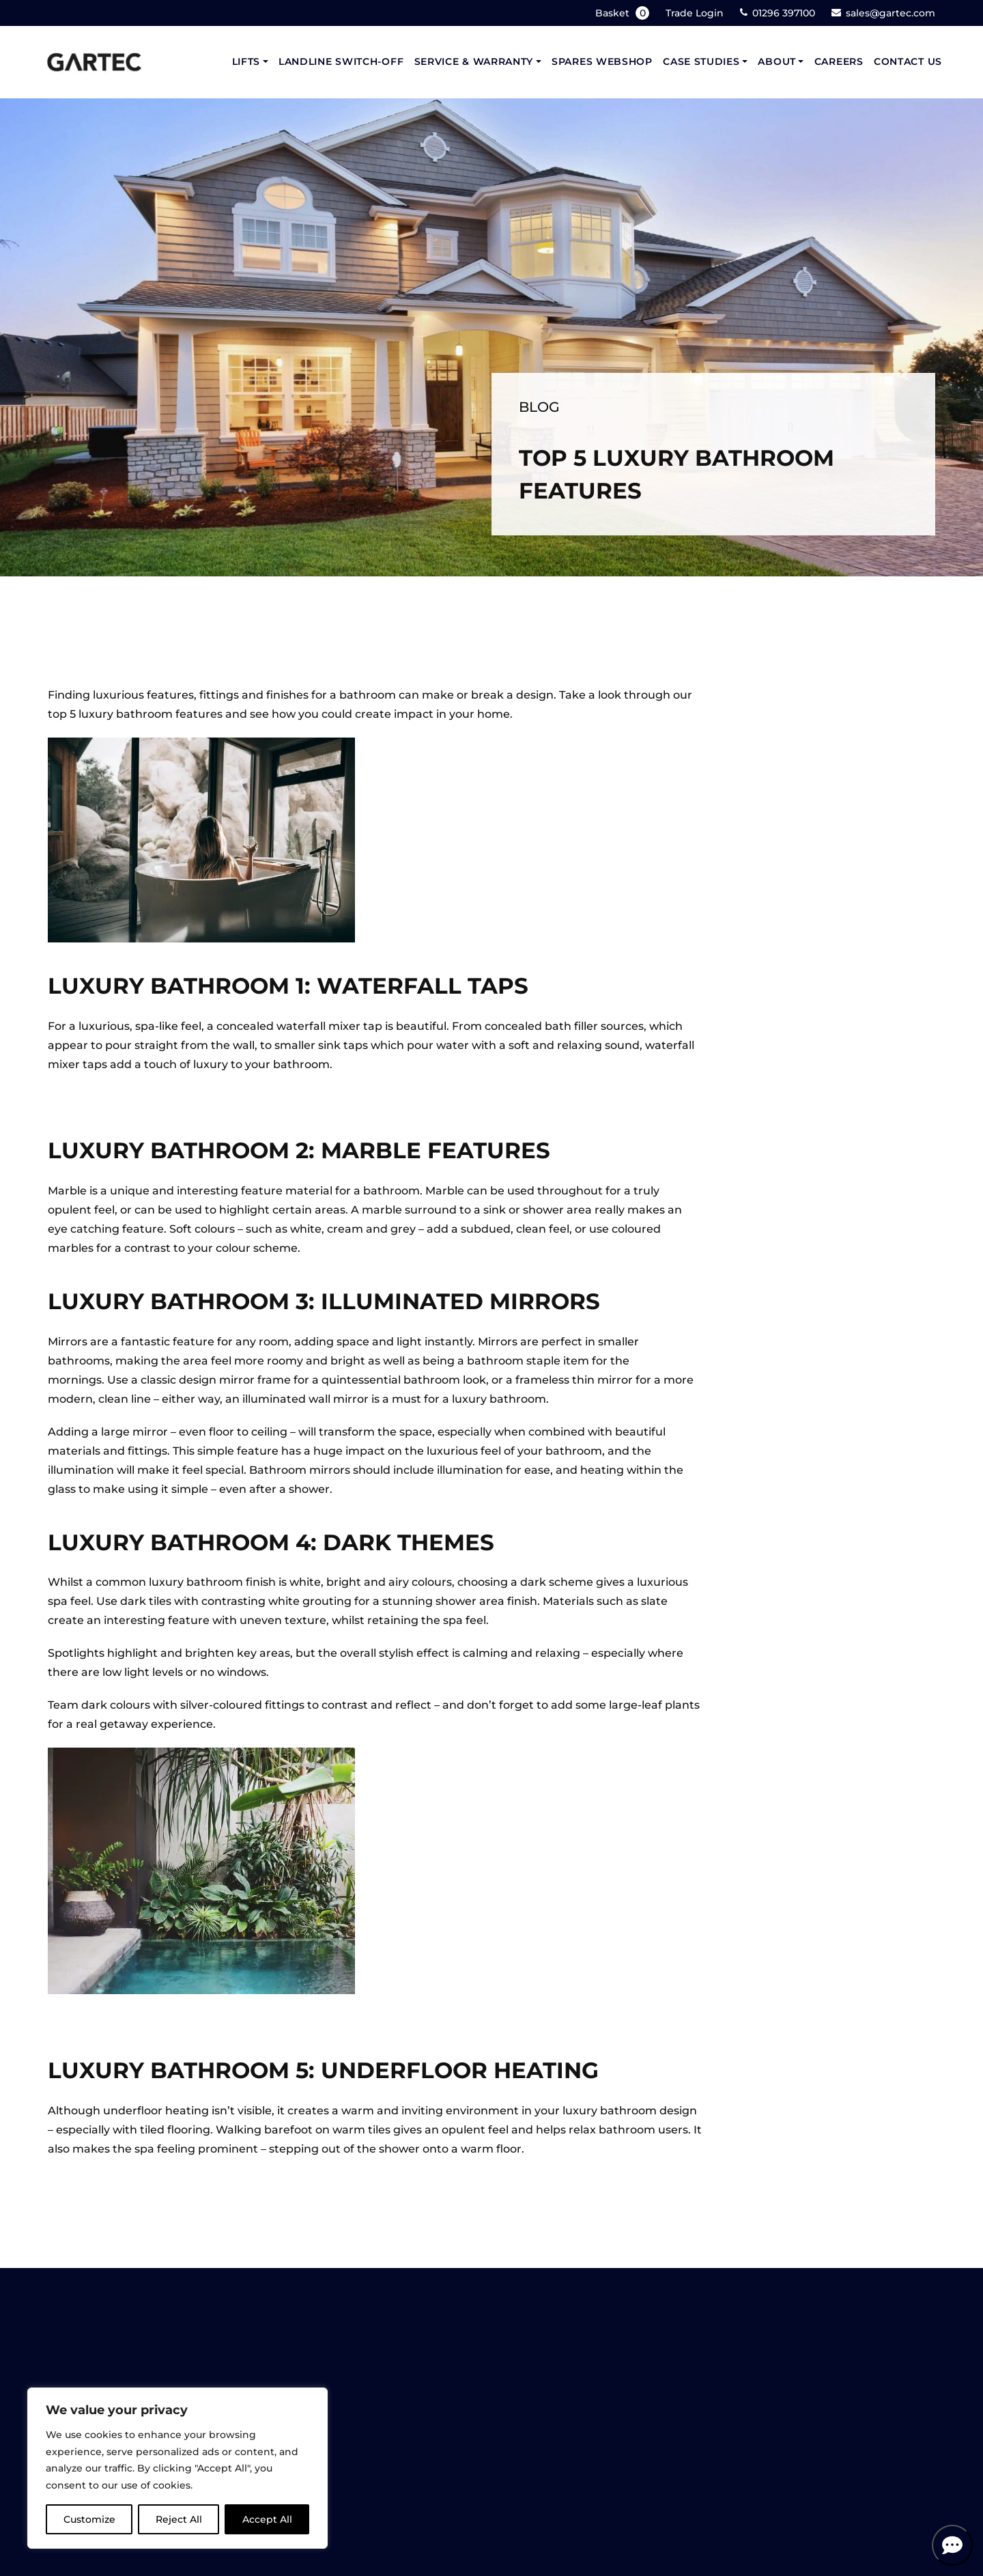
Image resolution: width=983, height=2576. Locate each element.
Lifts (246, 61)
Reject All (179, 2519)
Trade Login (695, 13)
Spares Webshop (602, 61)
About (777, 61)
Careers (839, 61)
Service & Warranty (474, 61)
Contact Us (908, 61)
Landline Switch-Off (341, 61)
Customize (89, 2519)
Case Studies (701, 61)
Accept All (267, 2519)
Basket (623, 13)
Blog (539, 406)
